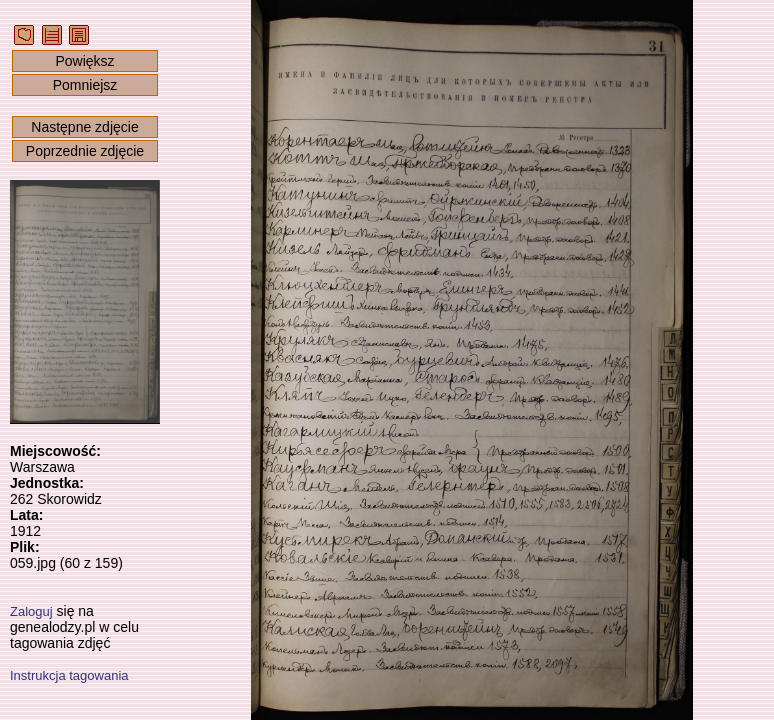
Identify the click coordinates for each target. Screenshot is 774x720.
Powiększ (84, 61)
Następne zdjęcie (84, 127)
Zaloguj (31, 611)
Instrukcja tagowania (69, 675)
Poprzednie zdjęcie (85, 151)
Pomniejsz (85, 85)
